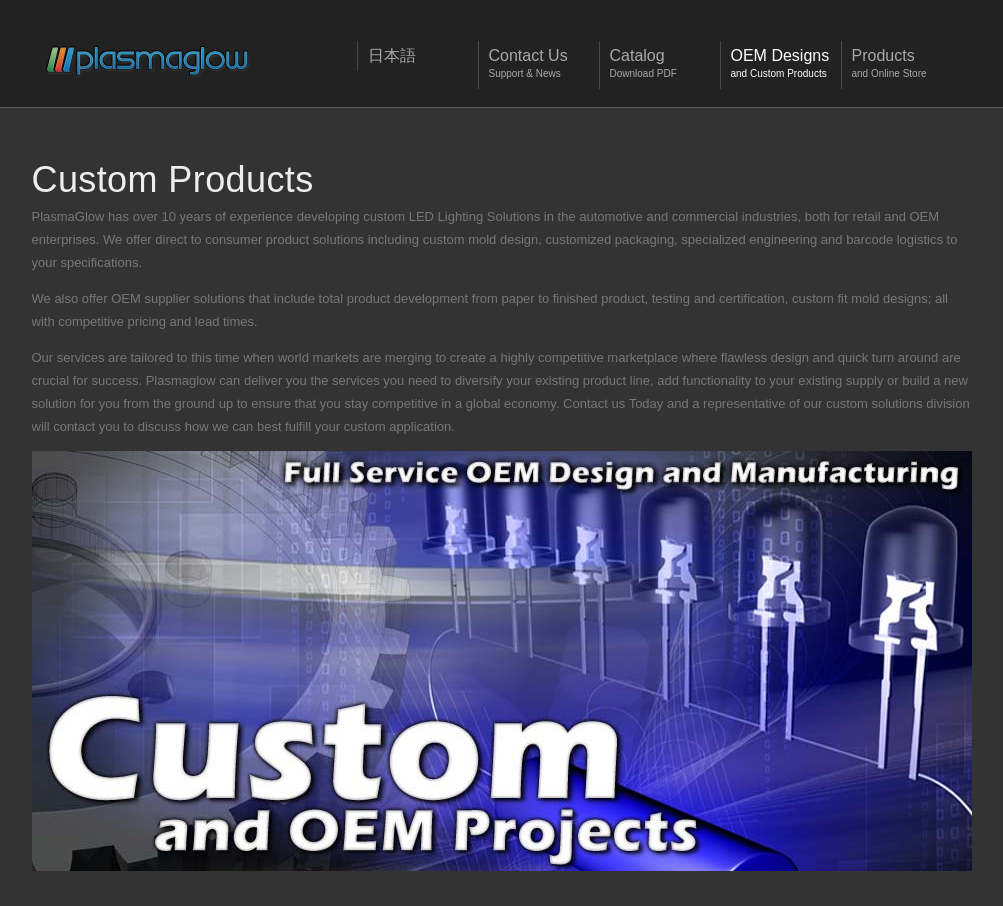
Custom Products (173, 179)
